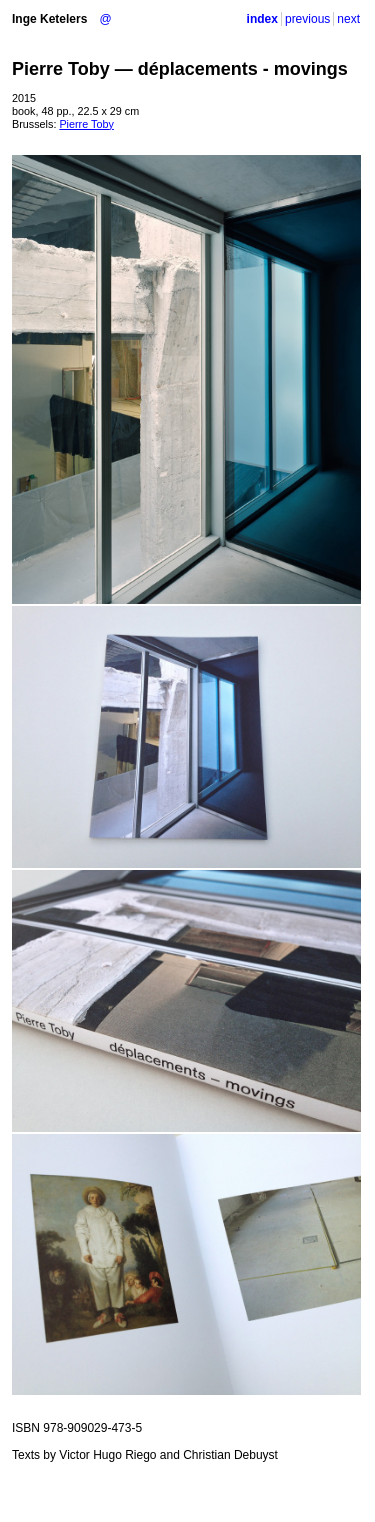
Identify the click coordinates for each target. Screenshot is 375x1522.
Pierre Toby (86, 124)
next (348, 19)
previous (307, 19)
